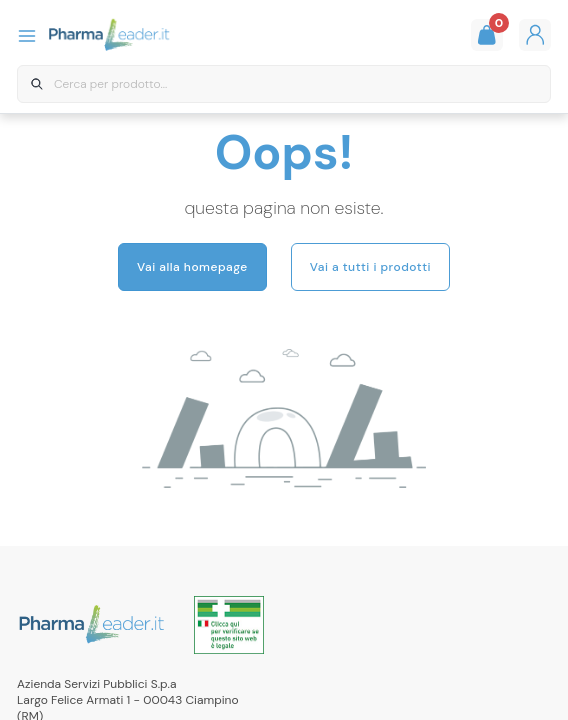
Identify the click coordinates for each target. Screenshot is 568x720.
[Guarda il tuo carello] (487, 35)
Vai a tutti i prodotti (370, 267)
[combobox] (284, 84)
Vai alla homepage (192, 267)
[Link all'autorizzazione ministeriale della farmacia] (229, 625)
